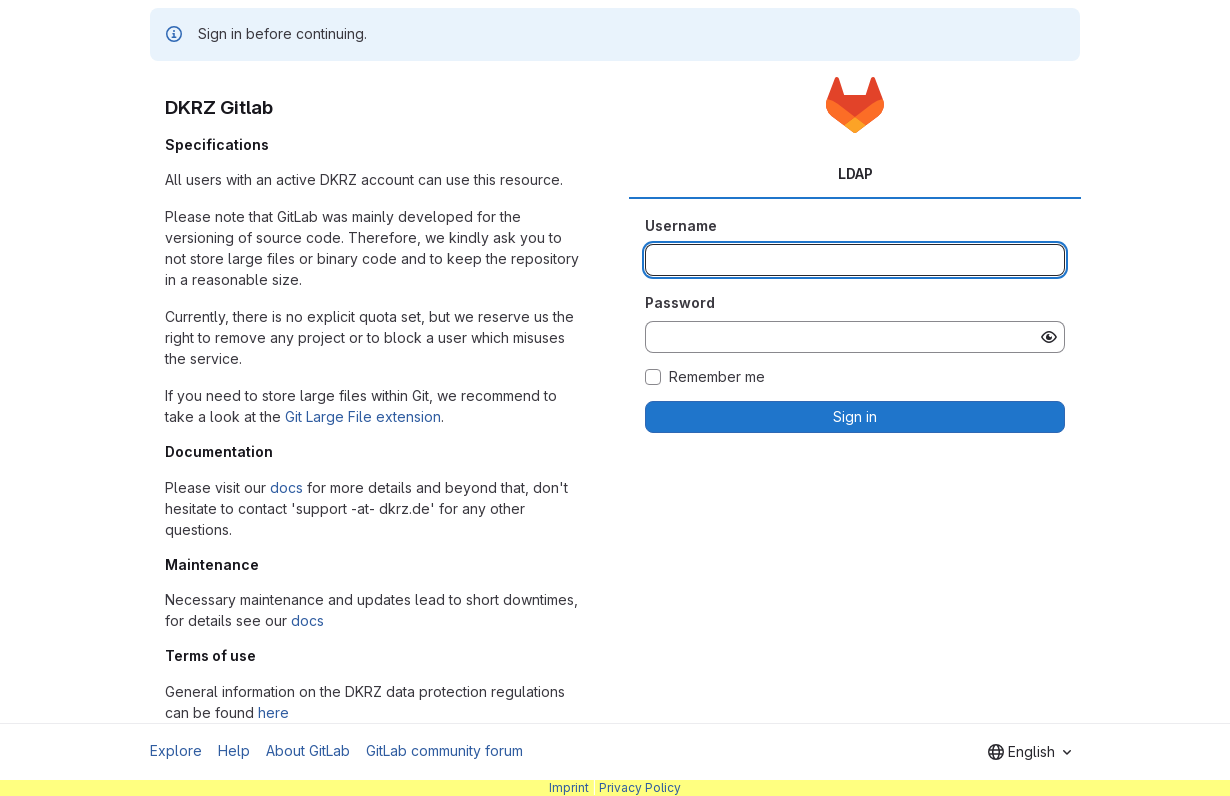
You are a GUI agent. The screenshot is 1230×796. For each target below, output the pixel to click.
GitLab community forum (444, 750)
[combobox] (1029, 752)
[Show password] (1049, 337)
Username (681, 225)
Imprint (569, 787)
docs (286, 487)
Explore (176, 750)
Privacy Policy (640, 787)
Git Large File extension (363, 416)
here (273, 712)
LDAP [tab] (855, 173)
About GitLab (308, 750)
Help (234, 750)
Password (680, 302)
